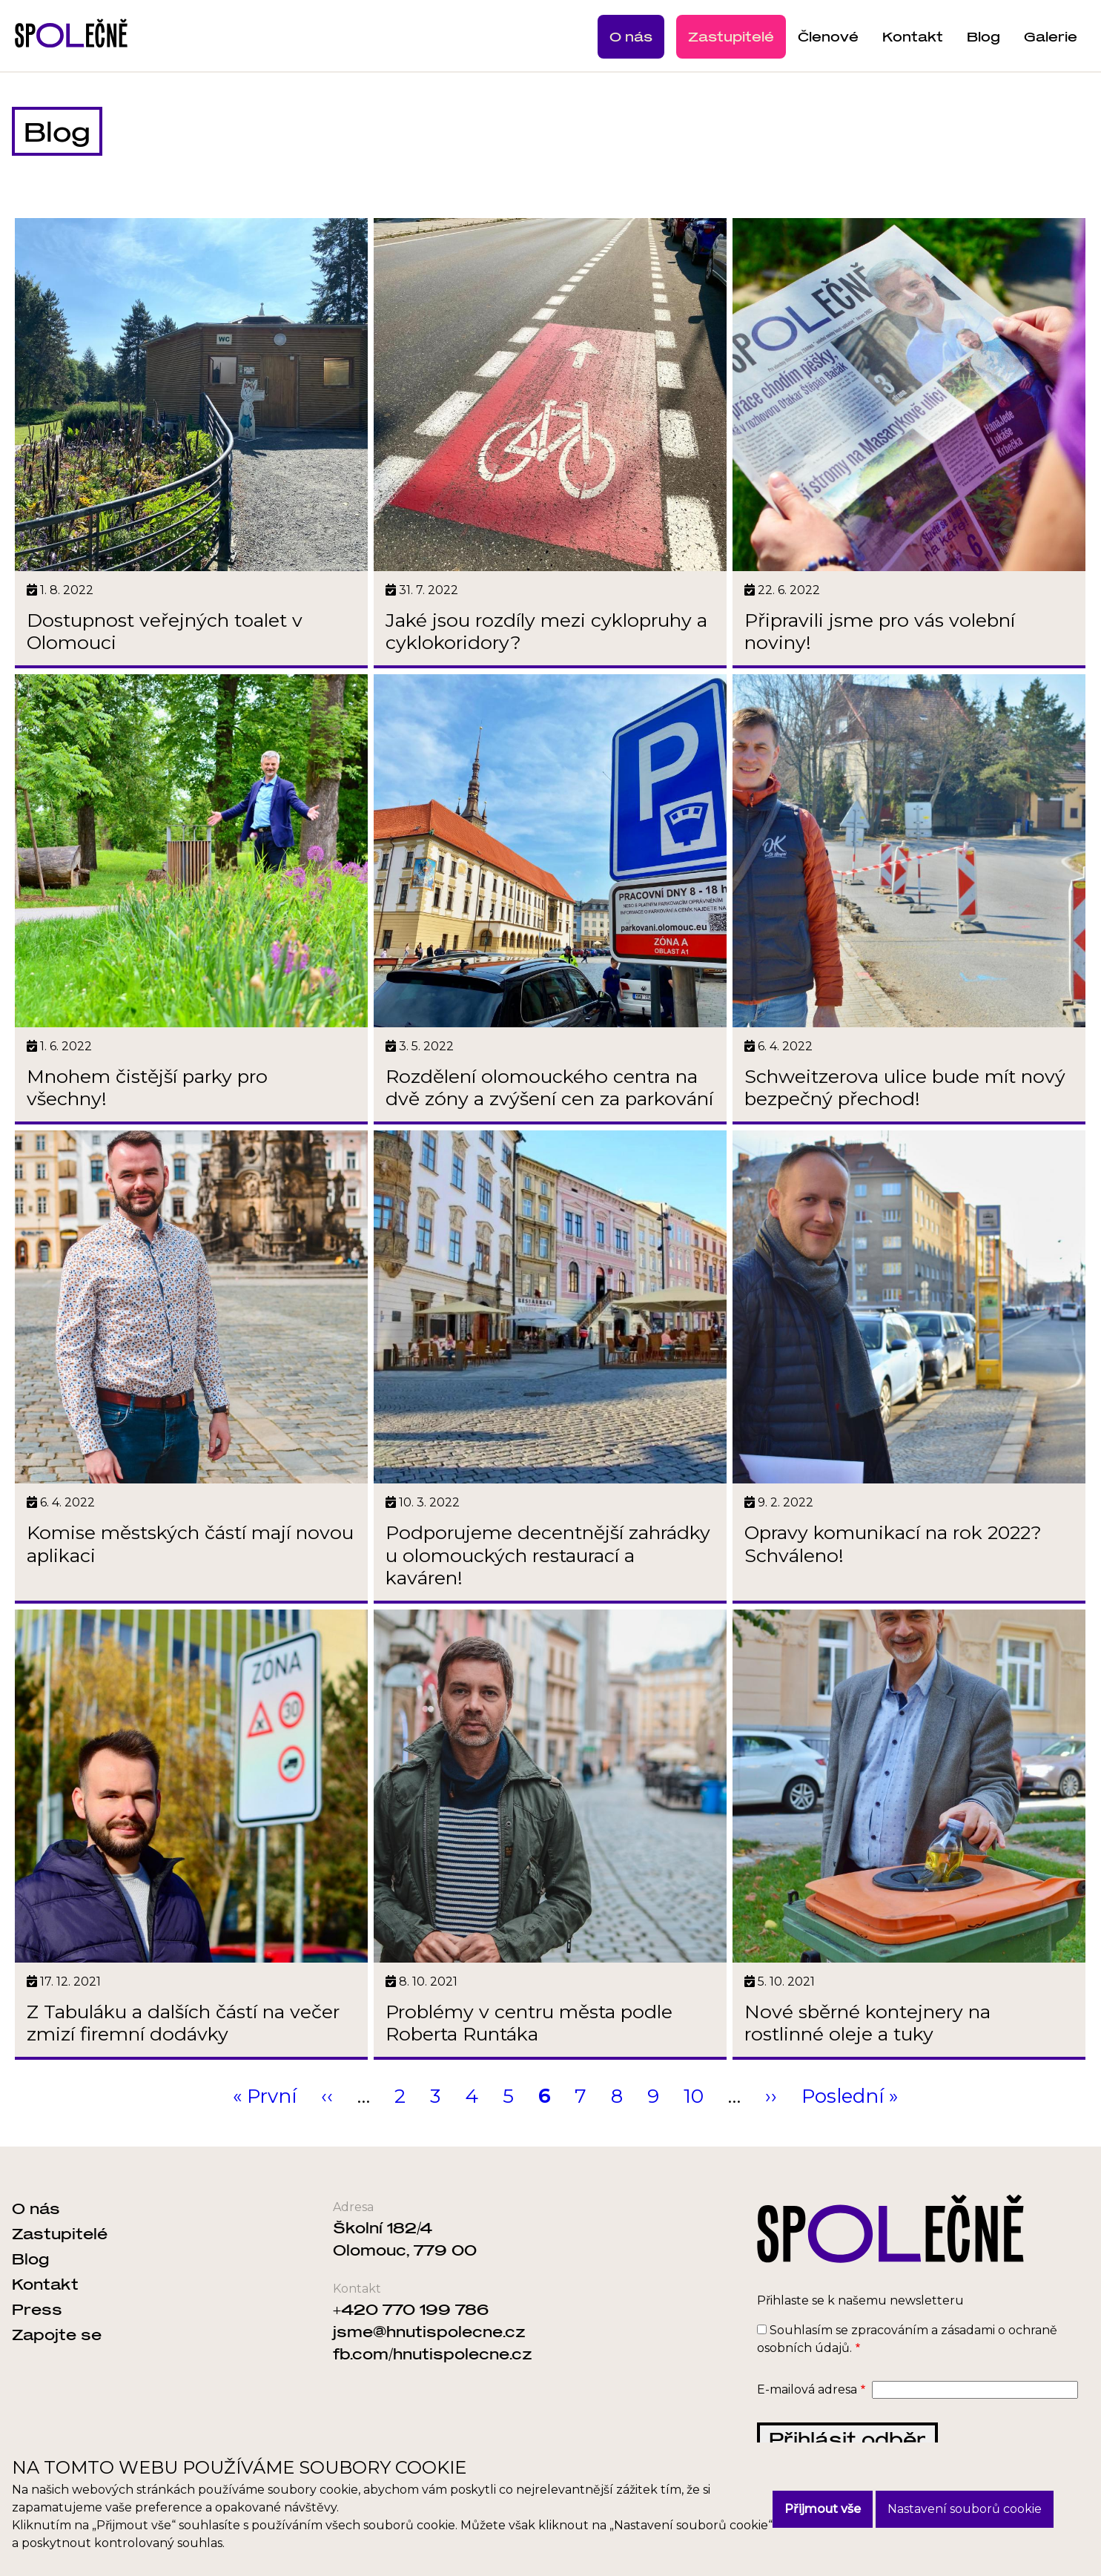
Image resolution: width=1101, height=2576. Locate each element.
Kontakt (912, 36)
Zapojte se (57, 2365)
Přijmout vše (822, 2509)
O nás (630, 36)
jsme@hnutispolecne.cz (429, 2362)
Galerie (1050, 36)
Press (37, 2339)
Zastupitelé (731, 36)
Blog (983, 36)
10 (694, 2126)
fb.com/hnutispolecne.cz (432, 2384)
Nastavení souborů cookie (964, 2509)
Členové (828, 36)
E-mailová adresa (807, 2420)
